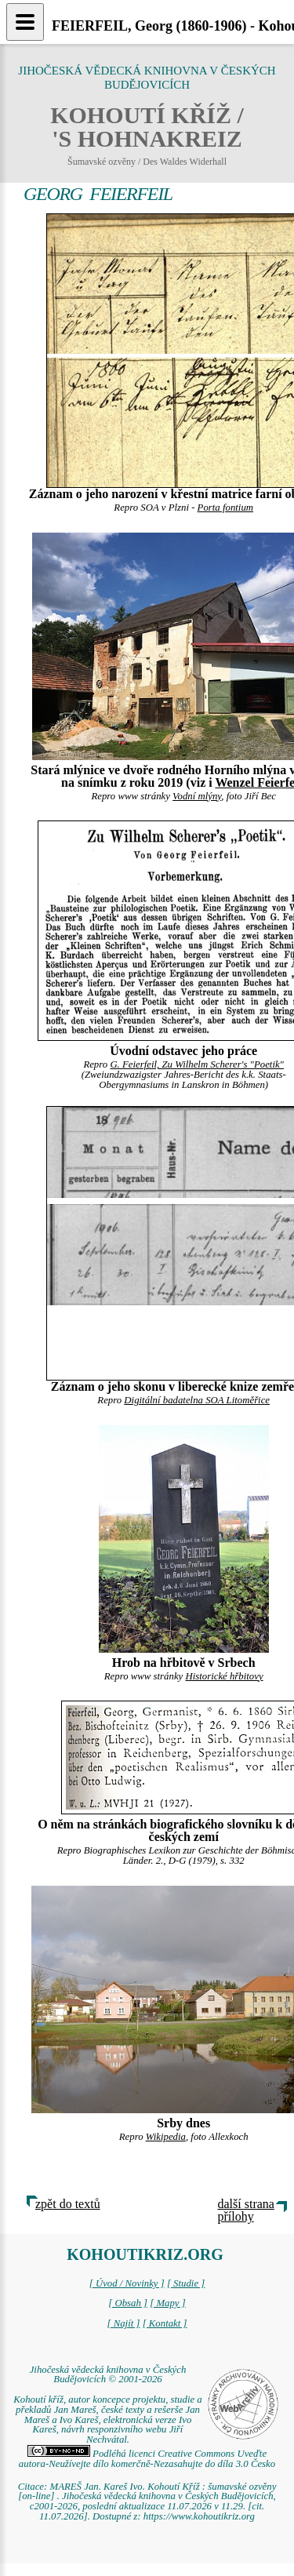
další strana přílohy (246, 2210)
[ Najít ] (123, 2323)
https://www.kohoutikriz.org (199, 2516)
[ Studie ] (186, 2283)
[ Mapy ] (168, 2303)
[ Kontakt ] (165, 2323)
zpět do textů (67, 2203)
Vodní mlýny (196, 796)
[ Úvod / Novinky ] (127, 2283)
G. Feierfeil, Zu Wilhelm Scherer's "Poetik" (197, 1064)
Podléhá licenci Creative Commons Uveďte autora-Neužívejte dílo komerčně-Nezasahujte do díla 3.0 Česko (147, 2458)
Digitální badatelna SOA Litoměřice (197, 1400)
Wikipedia (166, 2136)
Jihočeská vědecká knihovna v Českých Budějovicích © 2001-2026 (108, 2374)
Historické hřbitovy (224, 1676)
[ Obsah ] (127, 2303)
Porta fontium (225, 507)
